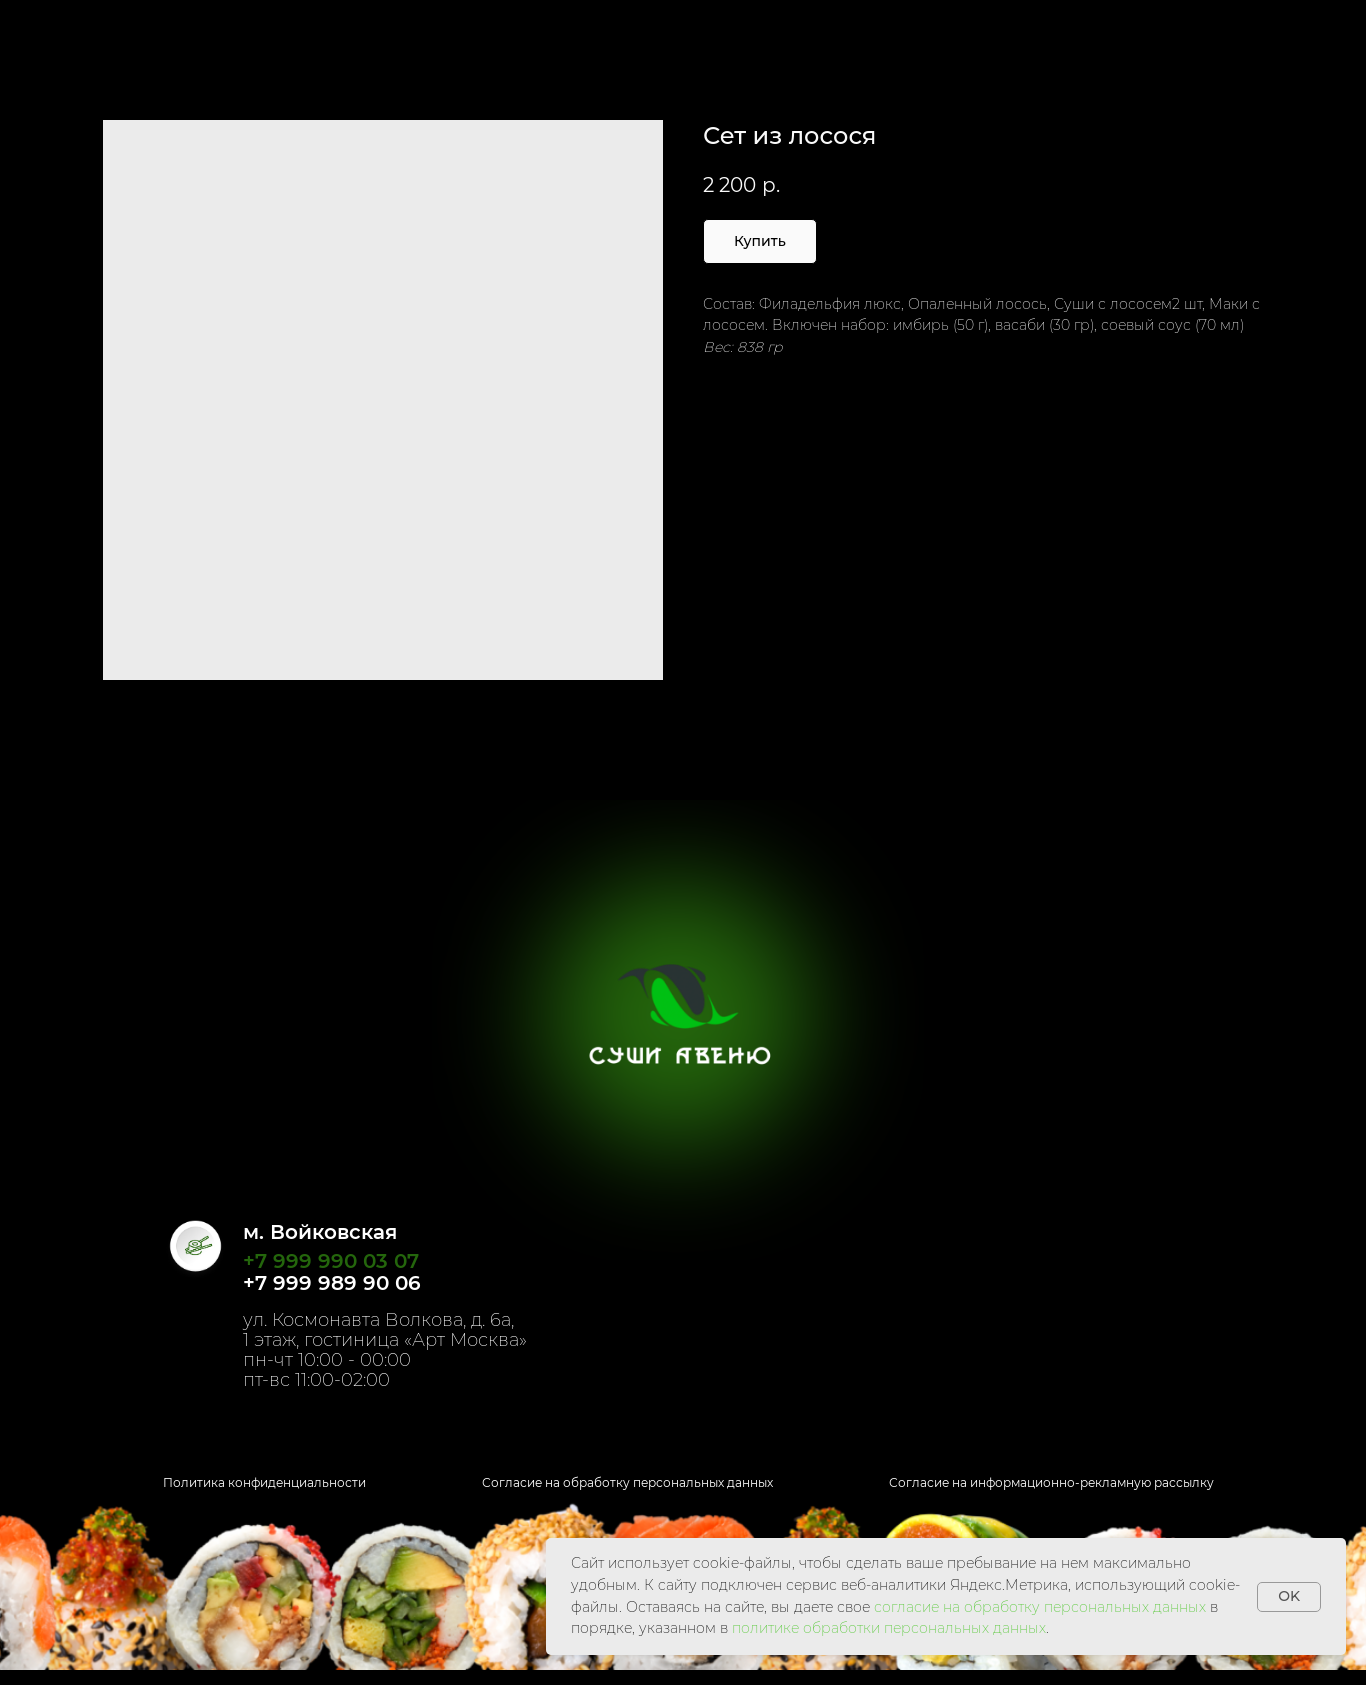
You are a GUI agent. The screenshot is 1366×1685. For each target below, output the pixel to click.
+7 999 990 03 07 (331, 1261)
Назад (60, 30)
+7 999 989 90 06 (332, 1283)
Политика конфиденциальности (264, 1482)
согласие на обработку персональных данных (1040, 1607)
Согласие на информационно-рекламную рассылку (1051, 1482)
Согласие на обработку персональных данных (627, 1482)
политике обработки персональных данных (889, 1628)
